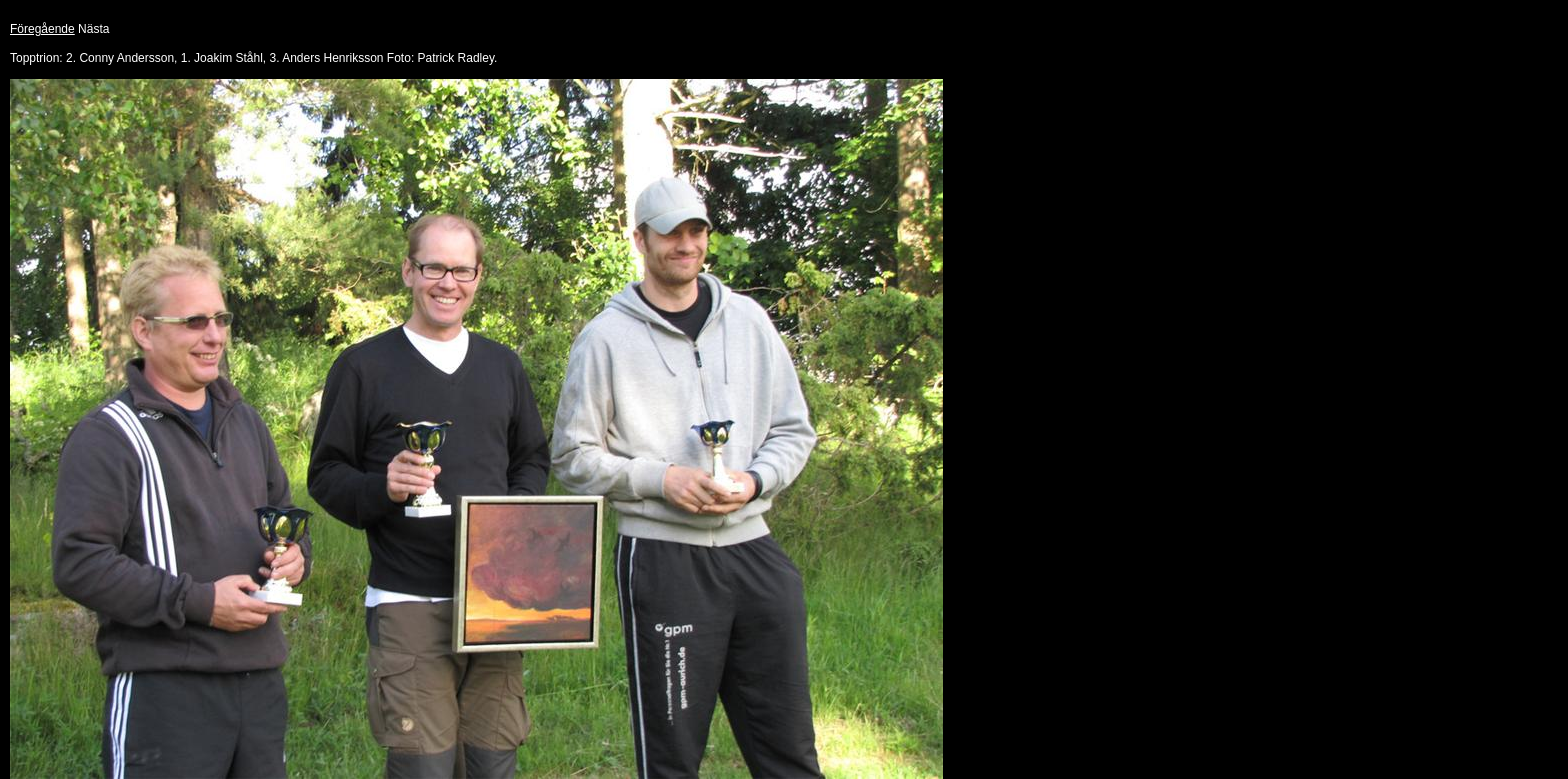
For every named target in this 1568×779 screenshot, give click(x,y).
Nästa (93, 29)
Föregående (42, 29)
